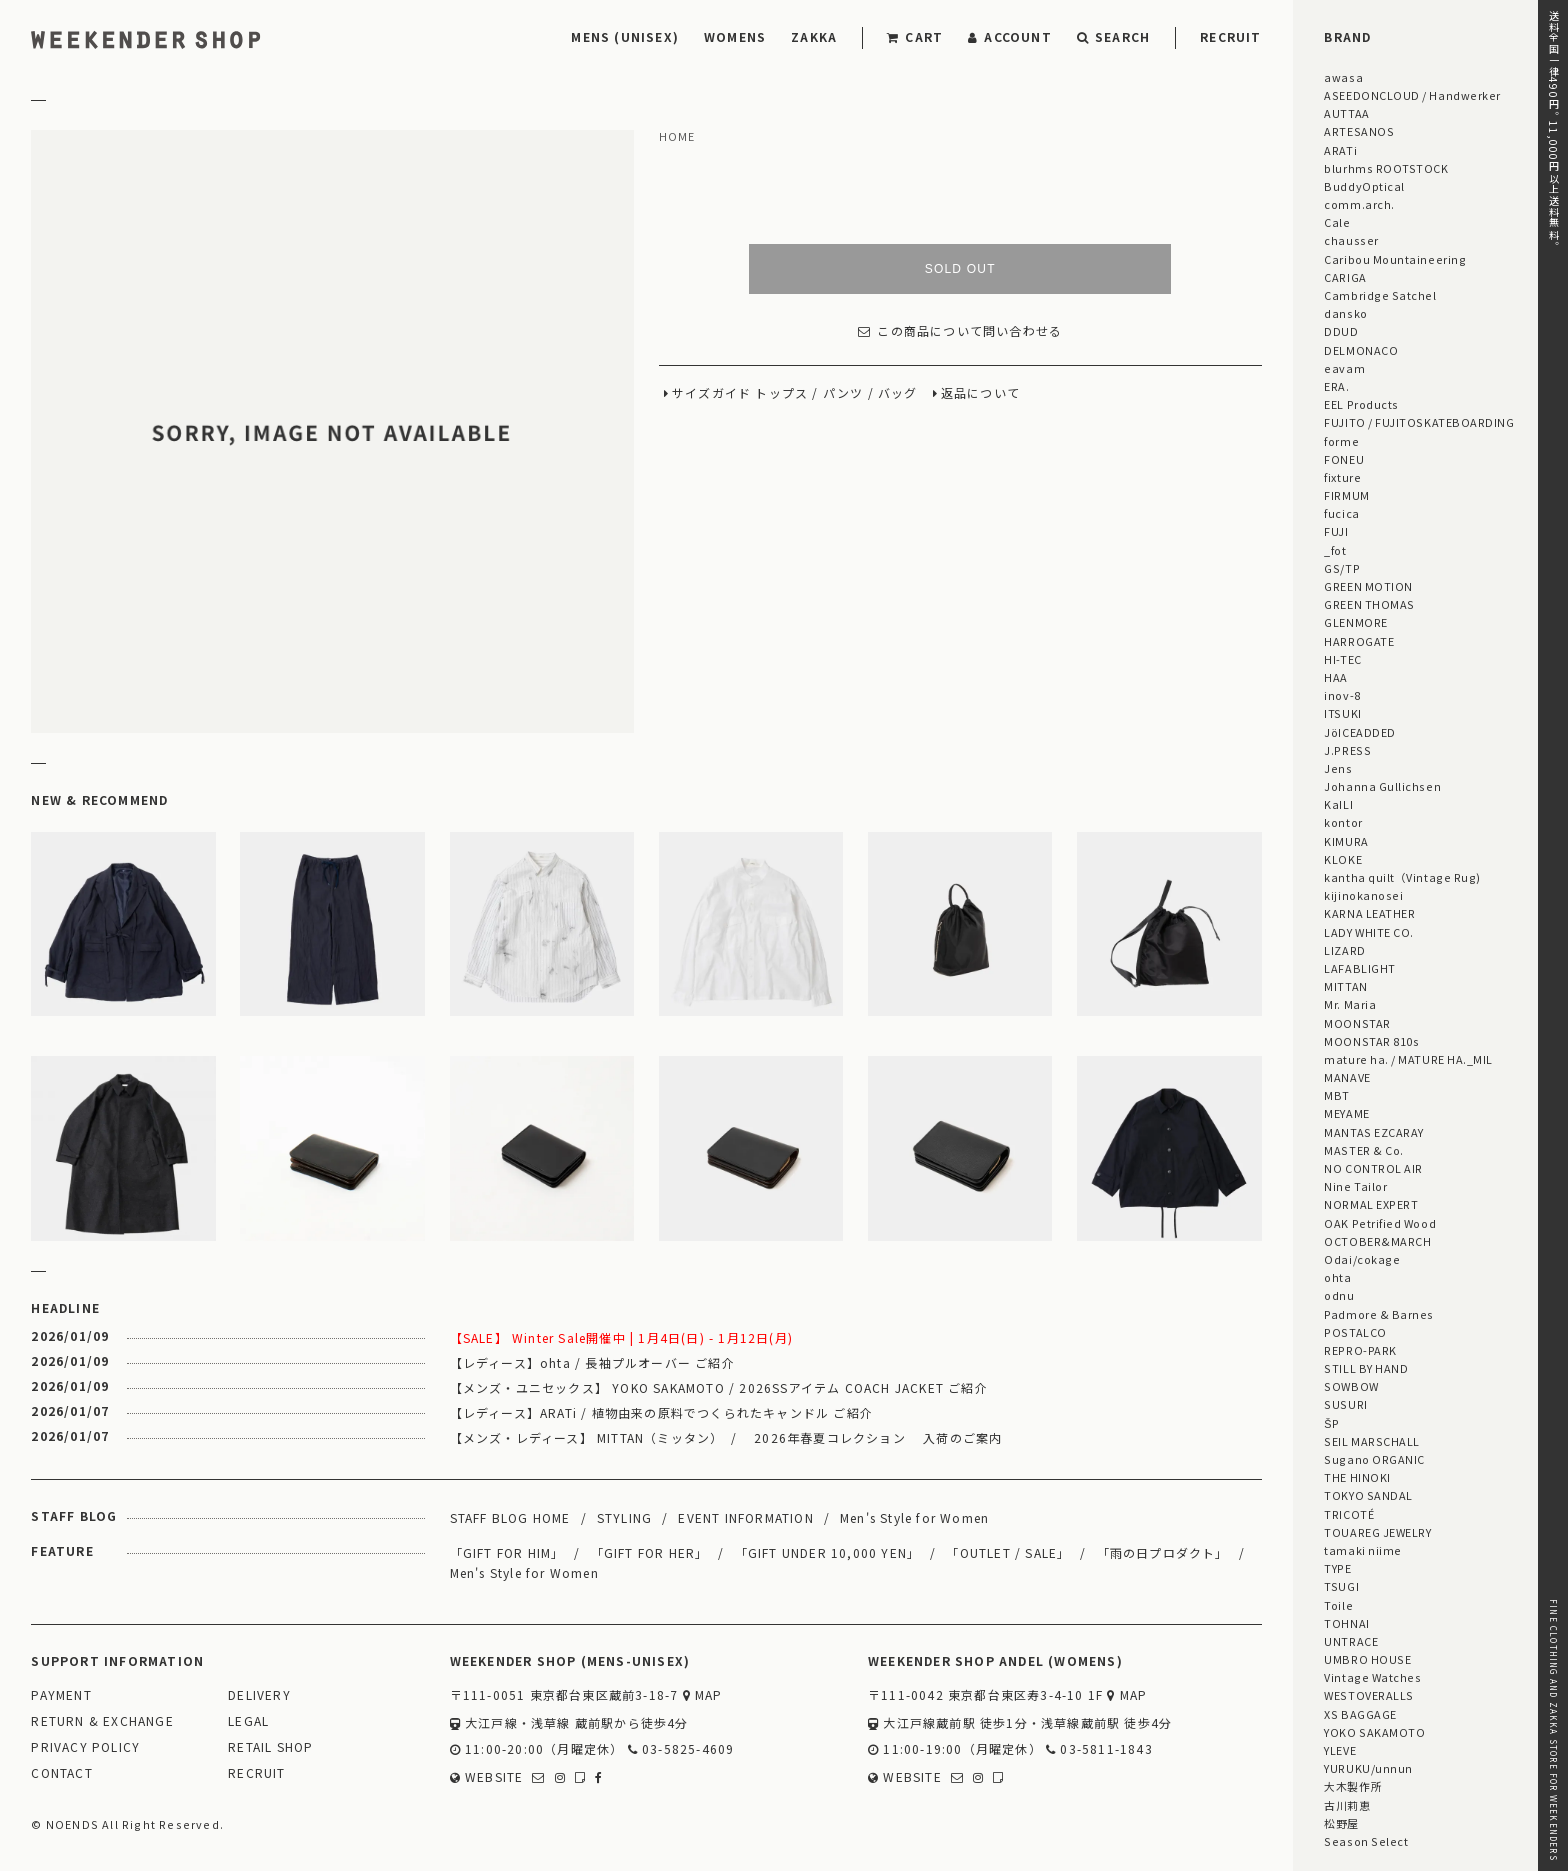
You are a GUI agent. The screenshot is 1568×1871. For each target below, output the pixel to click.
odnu (1339, 1295)
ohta (1337, 1277)
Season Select (1366, 1841)
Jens (1338, 768)
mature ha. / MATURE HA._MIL (1408, 1059)
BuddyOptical (1364, 186)
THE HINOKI (1357, 1477)
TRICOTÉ (1349, 1514)
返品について (980, 393)
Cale (1337, 222)
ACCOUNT (1010, 36)
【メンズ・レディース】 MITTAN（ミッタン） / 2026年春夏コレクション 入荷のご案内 (726, 1437)
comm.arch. (1359, 204)
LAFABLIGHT (1359, 968)
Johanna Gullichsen (1382, 786)
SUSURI (1345, 1404)
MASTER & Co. (1363, 1150)
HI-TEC (1342, 659)
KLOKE (1343, 859)
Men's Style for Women (914, 1517)
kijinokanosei (1363, 895)
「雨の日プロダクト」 (1163, 1552)
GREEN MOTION (1368, 586)
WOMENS (735, 36)
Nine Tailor (1355, 1186)
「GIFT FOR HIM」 (507, 1552)
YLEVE (1340, 1750)
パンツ (843, 393)
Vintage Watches (1372, 1677)
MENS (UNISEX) (625, 36)
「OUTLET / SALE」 (1008, 1552)
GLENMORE (1355, 622)
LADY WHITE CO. (1369, 932)
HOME (677, 137)
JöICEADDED (1359, 732)
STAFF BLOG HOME (510, 1517)
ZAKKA (814, 36)
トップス (781, 393)
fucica (1341, 513)
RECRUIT (1230, 36)
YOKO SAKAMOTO (1374, 1732)
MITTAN (1345, 986)
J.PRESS (1347, 750)
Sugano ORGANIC (1374, 1459)
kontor (1343, 822)
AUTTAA (1346, 113)
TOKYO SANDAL (1368, 1495)
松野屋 (1341, 1823)
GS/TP (1342, 568)
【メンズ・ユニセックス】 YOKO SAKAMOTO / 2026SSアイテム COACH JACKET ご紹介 (719, 1387)
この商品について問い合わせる (960, 331)
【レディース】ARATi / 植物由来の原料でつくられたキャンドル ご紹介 (661, 1412)
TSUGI (1341, 1586)
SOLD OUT (960, 269)
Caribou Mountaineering (1395, 259)
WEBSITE (487, 1777)
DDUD (1341, 331)
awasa (1343, 77)
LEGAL (248, 1721)
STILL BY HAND (1366, 1368)
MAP (703, 1695)
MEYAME (1346, 1113)
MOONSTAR (1357, 1023)
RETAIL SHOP (270, 1747)
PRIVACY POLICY (85, 1747)
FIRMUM (1346, 495)
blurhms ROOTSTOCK (1386, 168)
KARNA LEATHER (1369, 913)
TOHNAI (1346, 1623)
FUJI (1336, 531)
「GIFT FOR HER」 (650, 1552)
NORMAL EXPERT (1371, 1204)
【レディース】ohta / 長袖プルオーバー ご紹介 (592, 1362)
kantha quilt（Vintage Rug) (1402, 877)
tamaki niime (1362, 1550)
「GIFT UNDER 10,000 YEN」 (828, 1552)
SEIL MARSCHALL (1372, 1441)
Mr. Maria (1350, 1004)
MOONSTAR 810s (1371, 1041)
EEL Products (1361, 404)
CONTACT (61, 1773)
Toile (1338, 1605)
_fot (1335, 550)
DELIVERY (259, 1695)
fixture (1342, 477)
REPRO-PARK (1360, 1350)
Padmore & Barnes (1379, 1314)
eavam (1344, 368)
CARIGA (1345, 277)
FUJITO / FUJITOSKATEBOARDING (1419, 422)
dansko (1345, 313)
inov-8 (1342, 695)
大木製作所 (1353, 1786)
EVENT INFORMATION (745, 1517)
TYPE (1337, 1568)
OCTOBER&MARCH (1377, 1241)
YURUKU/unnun (1368, 1768)
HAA (1336, 677)
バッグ (898, 393)
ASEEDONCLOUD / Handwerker (1412, 95)
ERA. (1336, 386)
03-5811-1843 (1099, 1749)
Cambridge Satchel (1380, 295)
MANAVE (1347, 1077)
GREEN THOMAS (1369, 604)
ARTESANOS (1359, 131)
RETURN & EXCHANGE (102, 1721)
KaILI (1338, 804)
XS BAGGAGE (1360, 1714)
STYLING (624, 1517)
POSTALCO (1355, 1332)
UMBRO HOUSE (1367, 1659)
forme (1341, 441)
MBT (1337, 1095)
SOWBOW (1351, 1386)
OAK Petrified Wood (1380, 1223)
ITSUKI (1342, 713)
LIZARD (1344, 950)
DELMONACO (1361, 350)
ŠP (1331, 1423)
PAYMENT (61, 1695)
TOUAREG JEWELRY (1377, 1532)
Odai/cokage (1362, 1259)
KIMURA (1346, 841)
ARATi (1340, 150)
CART (915, 36)
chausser (1351, 240)
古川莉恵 (1347, 1805)
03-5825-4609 (681, 1749)
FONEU (1344, 459)
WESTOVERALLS (1368, 1695)
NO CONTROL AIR (1373, 1168)
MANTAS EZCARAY (1374, 1132)
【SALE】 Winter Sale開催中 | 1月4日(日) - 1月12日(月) (621, 1337)
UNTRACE (1351, 1641)
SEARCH (1113, 36)
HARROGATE (1359, 641)
